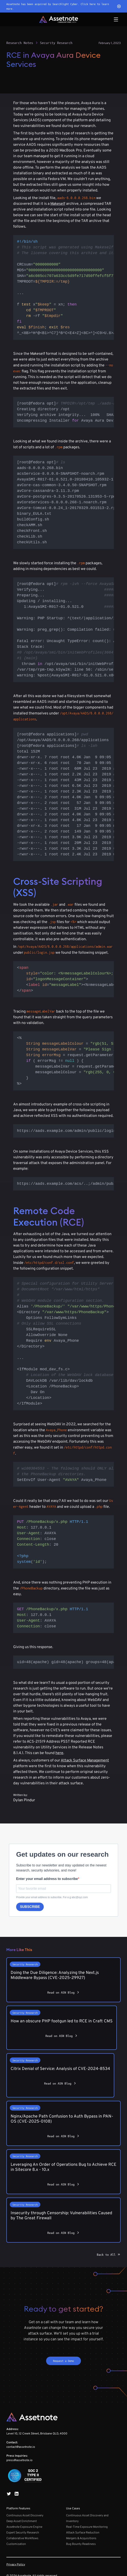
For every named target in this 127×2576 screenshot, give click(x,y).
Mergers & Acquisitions (81, 2538)
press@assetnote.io (19, 2460)
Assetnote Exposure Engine (24, 2527)
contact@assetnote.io (20, 2447)
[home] (58, 19)
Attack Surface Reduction (82, 2533)
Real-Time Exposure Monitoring (87, 2527)
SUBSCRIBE (30, 1907)
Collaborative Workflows (22, 2538)
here (59, 1753)
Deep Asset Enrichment (21, 2521)
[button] (116, 19)
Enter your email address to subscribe (47, 1879)
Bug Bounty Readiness (81, 2544)
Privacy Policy (15, 2564)
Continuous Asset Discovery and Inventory (87, 2518)
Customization (16, 2544)
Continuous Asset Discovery (24, 2515)
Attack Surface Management (85, 1760)
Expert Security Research (22, 2533)
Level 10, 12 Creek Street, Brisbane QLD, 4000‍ (36, 2444)
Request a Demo (63, 2361)
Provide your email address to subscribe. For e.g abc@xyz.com (52, 1897)
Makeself (57, 203)
